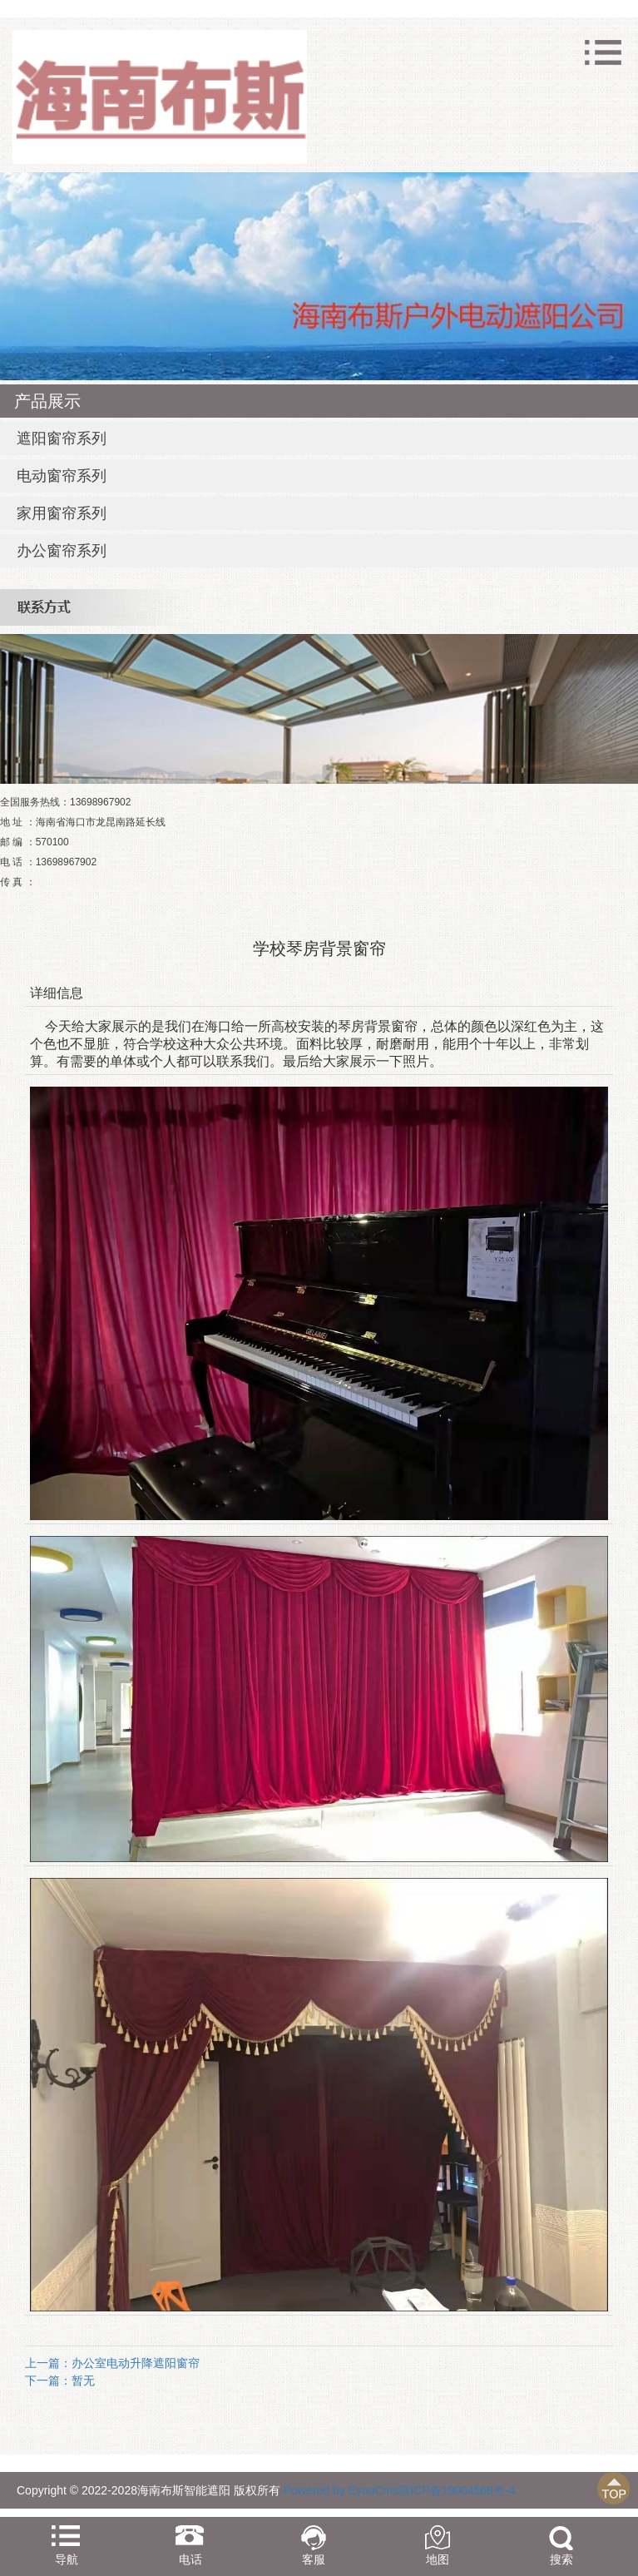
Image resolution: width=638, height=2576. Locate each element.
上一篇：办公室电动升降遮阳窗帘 (112, 2363)
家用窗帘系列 (61, 513)
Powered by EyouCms (339, 2490)
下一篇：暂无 (60, 2380)
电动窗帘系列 (61, 476)
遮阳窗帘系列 (61, 438)
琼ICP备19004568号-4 (456, 2490)
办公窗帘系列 (61, 550)
